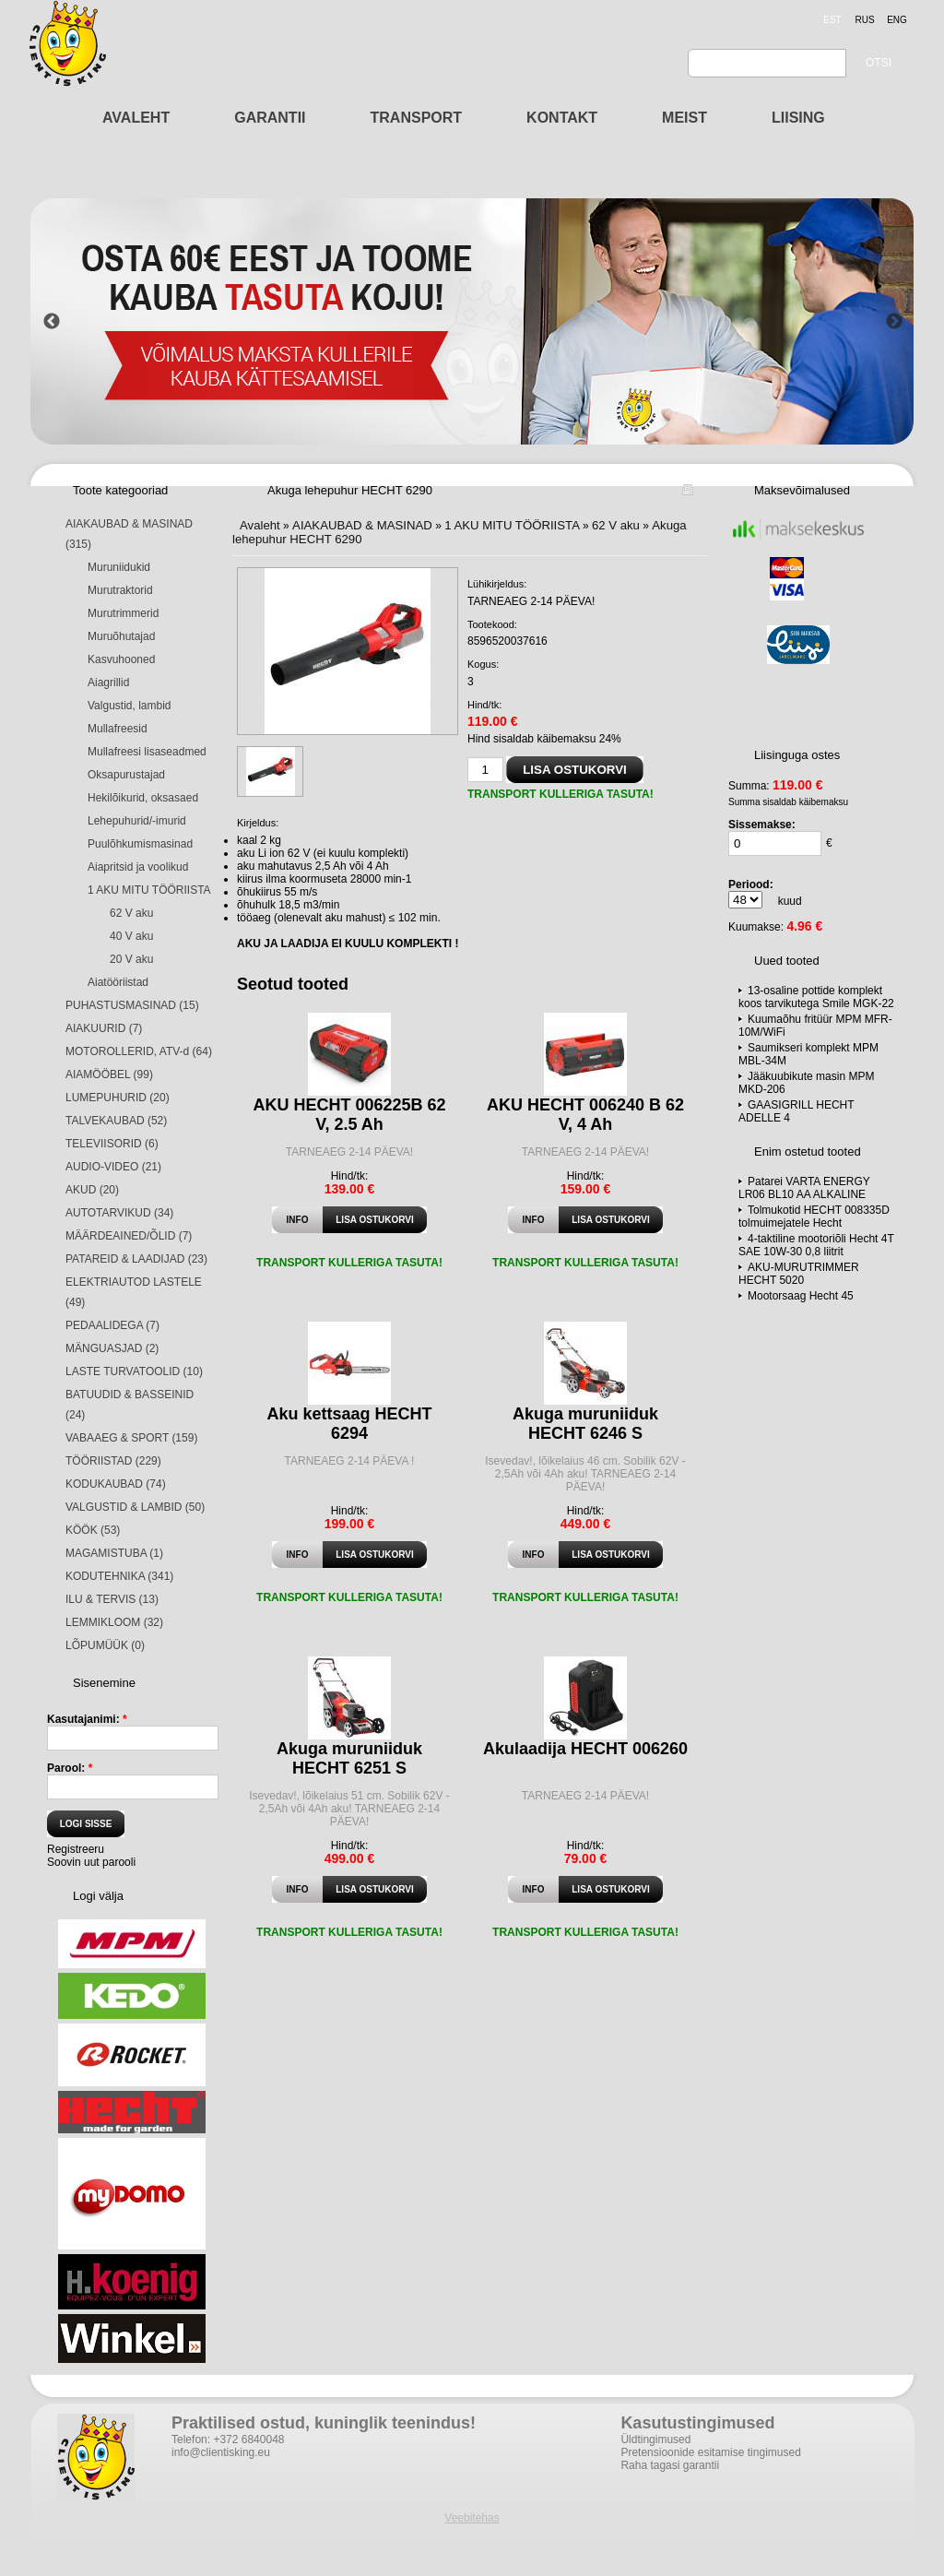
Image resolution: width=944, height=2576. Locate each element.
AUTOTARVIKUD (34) (119, 1212)
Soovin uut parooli (91, 1862)
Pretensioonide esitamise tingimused (710, 2452)
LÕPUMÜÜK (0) (105, 1645)
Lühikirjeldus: (496, 583)
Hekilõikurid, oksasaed (143, 797)
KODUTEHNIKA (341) (119, 1576)
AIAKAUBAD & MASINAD (362, 525)
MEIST (684, 117)
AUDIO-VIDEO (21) (113, 1166)
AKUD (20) (92, 1189)
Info (298, 1220)
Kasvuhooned (121, 659)
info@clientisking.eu (220, 2452)
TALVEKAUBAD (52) (116, 1120)
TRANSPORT (417, 117)
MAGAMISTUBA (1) (114, 1553)
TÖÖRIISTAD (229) (113, 1460)
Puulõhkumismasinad (140, 843)
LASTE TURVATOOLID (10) (134, 1371)
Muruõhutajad (121, 636)
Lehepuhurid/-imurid (137, 820)
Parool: (69, 1768)
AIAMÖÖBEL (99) (109, 1074)
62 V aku (131, 913)
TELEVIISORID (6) (112, 1143)
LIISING (798, 117)
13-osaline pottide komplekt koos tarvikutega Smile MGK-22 (816, 997)
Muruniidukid (119, 567)
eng (897, 20)
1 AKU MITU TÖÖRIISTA (149, 890)
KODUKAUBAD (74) (115, 1484)
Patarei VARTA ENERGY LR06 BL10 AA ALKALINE (804, 1188)
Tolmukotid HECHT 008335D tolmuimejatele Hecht (814, 1216)
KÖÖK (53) (92, 1530)
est (832, 20)
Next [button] (894, 322)
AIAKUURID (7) (103, 1028)
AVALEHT (136, 117)
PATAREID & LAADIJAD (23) (136, 1258)
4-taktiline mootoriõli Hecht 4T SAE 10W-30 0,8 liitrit (816, 1245)
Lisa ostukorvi (374, 1220)
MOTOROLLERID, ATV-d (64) (138, 1051)
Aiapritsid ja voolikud (138, 867)
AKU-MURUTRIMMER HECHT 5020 (798, 1274)
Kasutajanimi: (87, 1719)
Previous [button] (51, 322)
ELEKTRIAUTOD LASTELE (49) (133, 1292)
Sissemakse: (762, 824)
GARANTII (269, 117)
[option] (473, 321)
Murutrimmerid (123, 613)
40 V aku (131, 936)
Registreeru (75, 1849)
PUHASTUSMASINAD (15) (132, 1005)
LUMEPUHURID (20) (117, 1097)
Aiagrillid (108, 682)
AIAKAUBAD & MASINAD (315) (129, 534)
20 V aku (131, 959)
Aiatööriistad (118, 982)
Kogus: (483, 664)
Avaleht (260, 525)
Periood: (750, 884)
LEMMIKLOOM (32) (114, 1622)
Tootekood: (492, 624)
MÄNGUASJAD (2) (112, 1348)
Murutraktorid (120, 590)
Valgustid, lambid (129, 705)
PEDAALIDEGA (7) (112, 1325)
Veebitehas (471, 2517)
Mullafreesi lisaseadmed (147, 751)
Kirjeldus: (257, 822)
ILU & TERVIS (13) (112, 1599)
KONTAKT (561, 117)
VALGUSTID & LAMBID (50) (135, 1507)
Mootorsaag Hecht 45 (801, 1295)
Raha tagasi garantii (669, 2465)
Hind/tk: (484, 704)
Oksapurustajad (126, 774)
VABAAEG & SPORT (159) (131, 1437)
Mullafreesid (118, 728)
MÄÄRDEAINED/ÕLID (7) (128, 1235)
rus (864, 20)
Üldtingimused (655, 2439)
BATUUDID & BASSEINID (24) (129, 1404)
